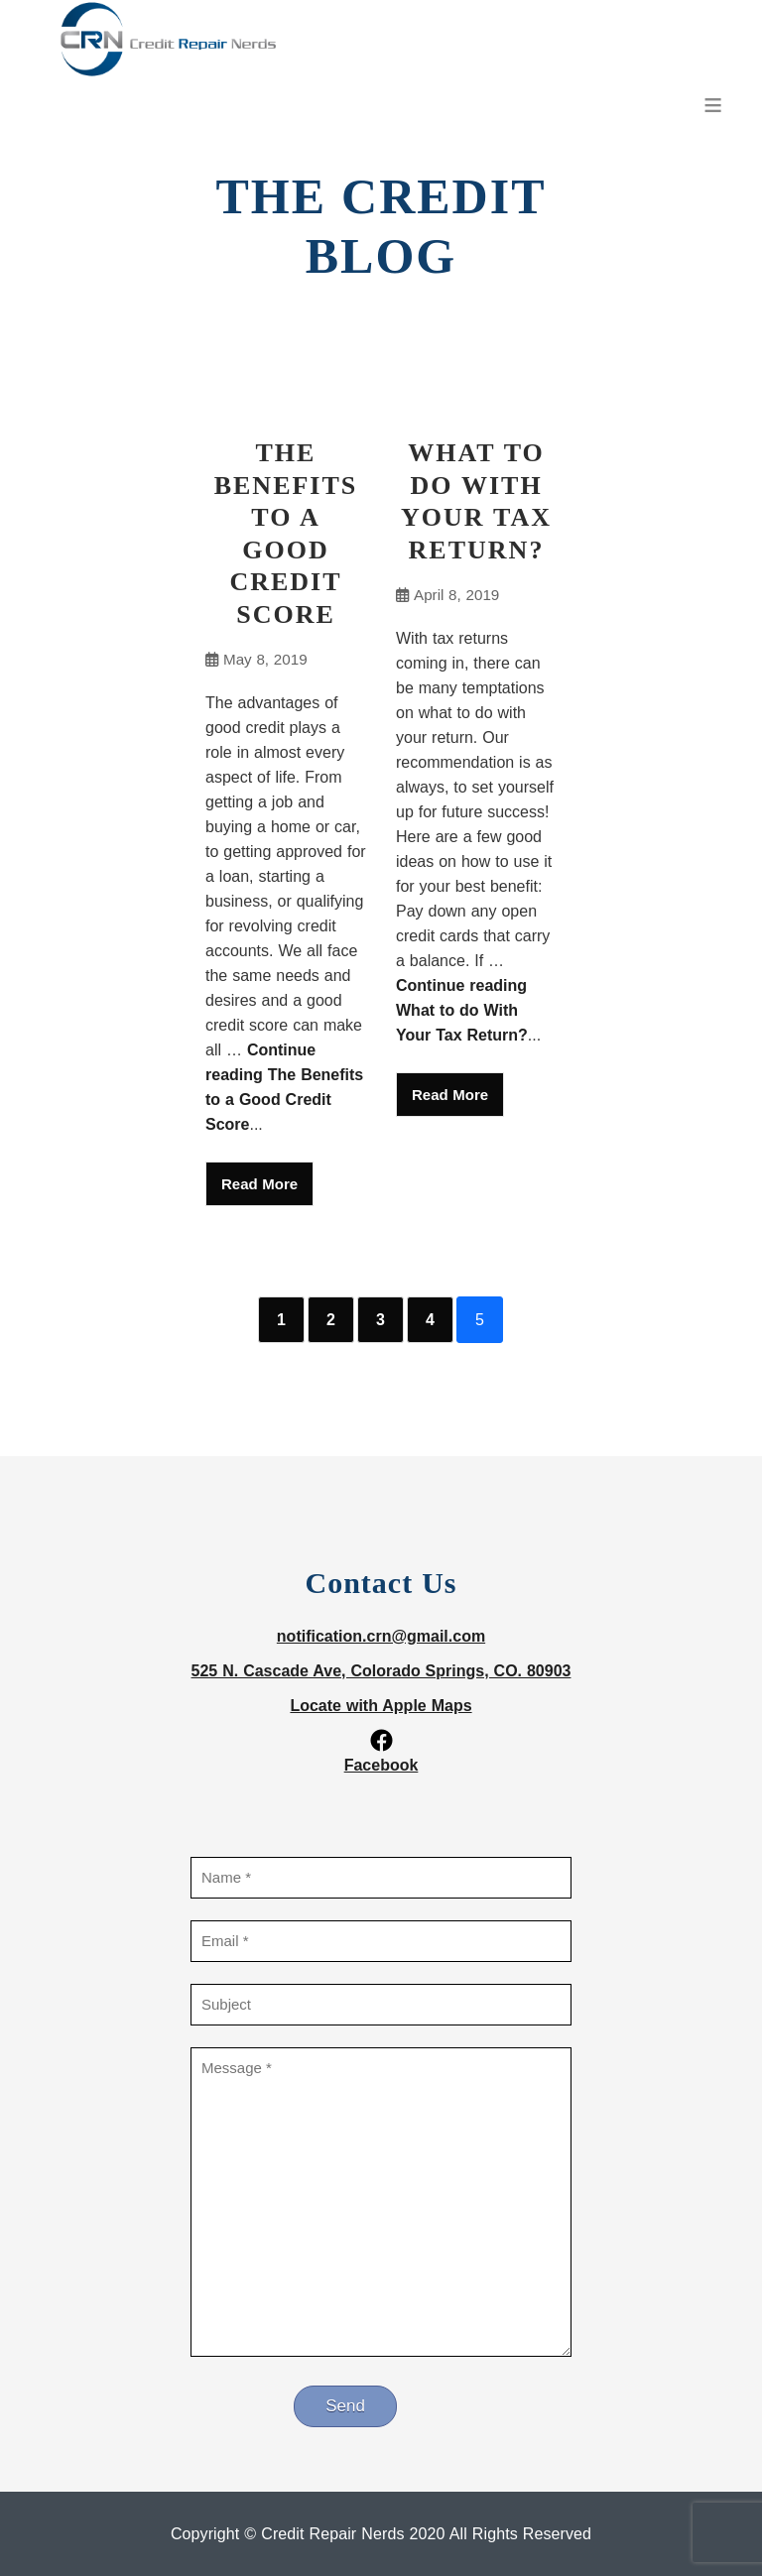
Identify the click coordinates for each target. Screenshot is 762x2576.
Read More (259, 1183)
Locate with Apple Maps (380, 1705)
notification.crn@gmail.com (381, 1636)
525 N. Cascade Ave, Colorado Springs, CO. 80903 (381, 1670)
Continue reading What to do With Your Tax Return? (462, 1010)
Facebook (381, 1765)
